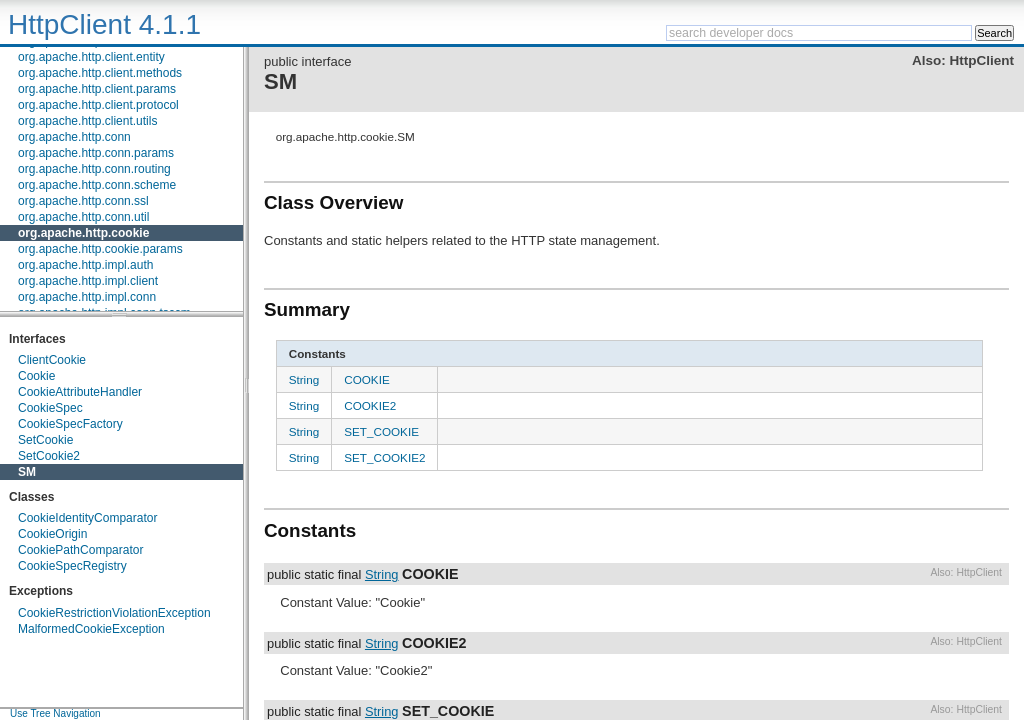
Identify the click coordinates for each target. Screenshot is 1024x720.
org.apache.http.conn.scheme (97, 185)
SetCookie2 (49, 456)
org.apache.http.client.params (97, 89)
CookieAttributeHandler (80, 392)
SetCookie (45, 440)
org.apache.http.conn (74, 137)
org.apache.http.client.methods (100, 73)
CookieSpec (50, 408)
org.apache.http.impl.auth (85, 265)
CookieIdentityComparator (87, 518)
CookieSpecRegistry (72, 566)
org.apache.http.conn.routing (94, 169)
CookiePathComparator (80, 550)
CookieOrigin (52, 534)
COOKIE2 (370, 405)
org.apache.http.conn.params (96, 153)
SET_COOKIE (381, 431)
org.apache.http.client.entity (91, 57)
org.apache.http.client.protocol (98, 105)
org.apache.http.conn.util (83, 217)
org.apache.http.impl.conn (87, 297)
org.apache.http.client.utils (87, 121)
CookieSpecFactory (70, 424)
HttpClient (981, 60)
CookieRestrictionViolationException (114, 613)
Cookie (36, 376)
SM (27, 472)
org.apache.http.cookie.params (100, 249)
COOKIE (366, 379)
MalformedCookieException (91, 629)
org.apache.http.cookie (83, 233)
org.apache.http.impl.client (88, 281)
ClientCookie (52, 360)
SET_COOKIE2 (384, 457)
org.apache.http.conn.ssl (83, 201)
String (304, 379)
